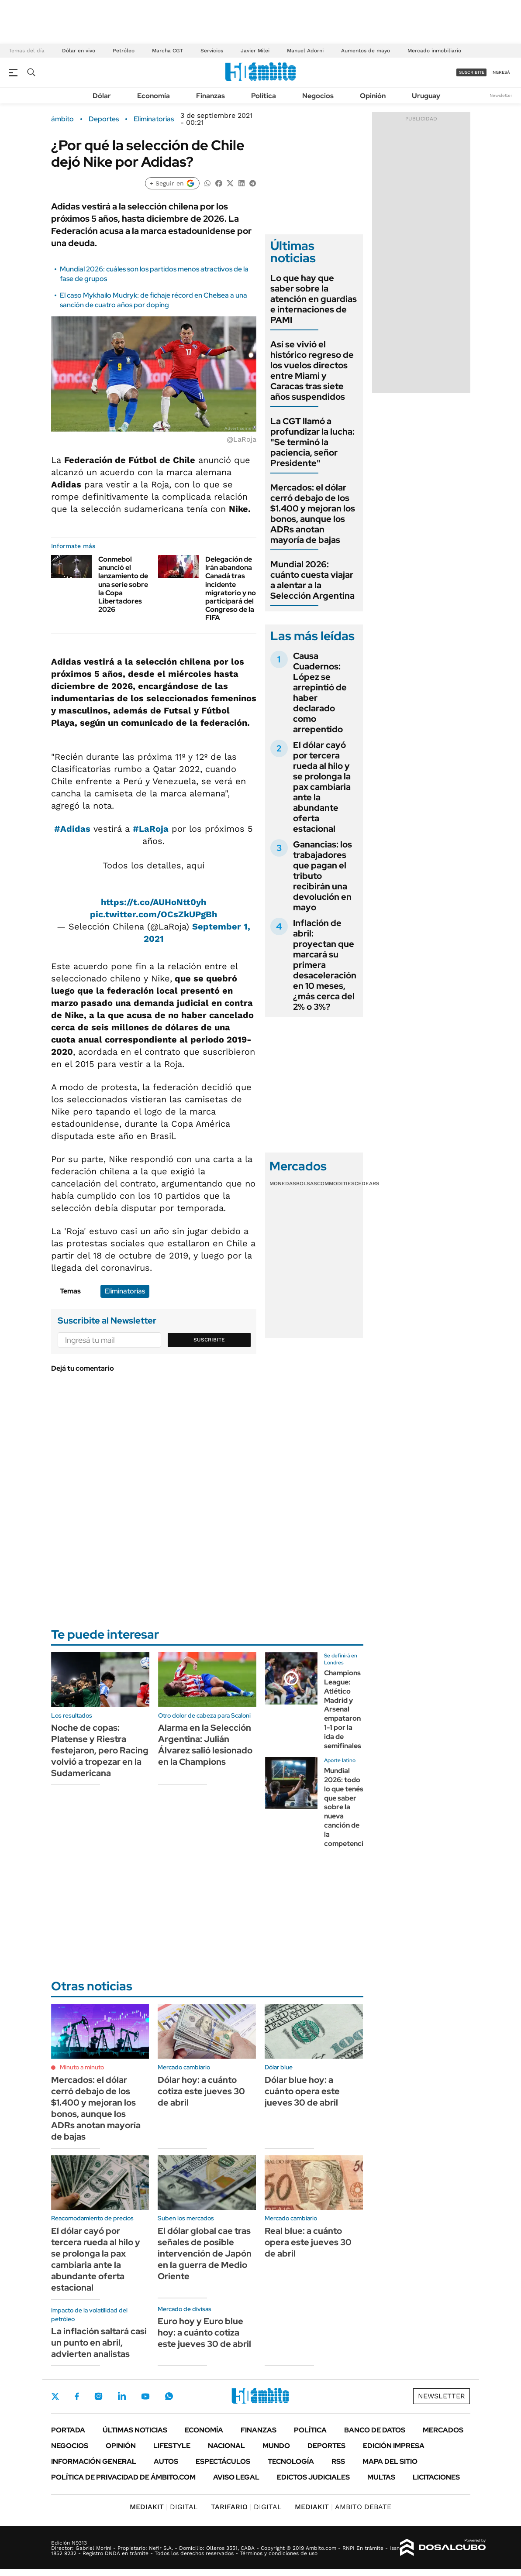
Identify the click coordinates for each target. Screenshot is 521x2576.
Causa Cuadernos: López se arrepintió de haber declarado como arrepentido (320, 692)
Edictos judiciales (313, 2477)
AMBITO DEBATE (343, 2507)
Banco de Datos (374, 2430)
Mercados (443, 2430)
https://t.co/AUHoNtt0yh (153, 902)
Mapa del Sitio (389, 2461)
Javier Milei (255, 51)
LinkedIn (122, 2396)
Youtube (145, 2396)
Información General (93, 2461)
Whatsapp (169, 2396)
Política (263, 95)
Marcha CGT (167, 51)
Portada (68, 2430)
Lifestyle (171, 2445)
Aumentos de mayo (365, 51)
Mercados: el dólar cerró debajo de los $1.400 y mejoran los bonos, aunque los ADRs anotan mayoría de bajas (312, 513)
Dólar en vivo (78, 51)
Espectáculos (223, 2461)
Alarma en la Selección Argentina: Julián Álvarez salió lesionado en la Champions (205, 1744)
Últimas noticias (135, 2430)
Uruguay (426, 95)
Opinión (373, 95)
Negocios (318, 95)
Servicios (211, 51)
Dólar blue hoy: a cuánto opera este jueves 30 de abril (302, 2091)
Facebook (77, 2396)
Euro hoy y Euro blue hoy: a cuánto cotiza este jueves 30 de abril (204, 2332)
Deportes (104, 119)
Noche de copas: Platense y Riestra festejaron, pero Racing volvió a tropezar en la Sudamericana (99, 1750)
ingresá (500, 72)
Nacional (226, 2445)
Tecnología (291, 2461)
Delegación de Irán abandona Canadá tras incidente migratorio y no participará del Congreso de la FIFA (230, 588)
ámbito (62, 119)
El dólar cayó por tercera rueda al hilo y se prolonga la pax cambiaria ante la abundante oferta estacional (322, 786)
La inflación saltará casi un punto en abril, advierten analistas (99, 2343)
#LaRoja (151, 828)
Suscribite (209, 1340)
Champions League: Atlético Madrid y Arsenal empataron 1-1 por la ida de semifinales (342, 1709)
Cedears (367, 1183)
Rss (338, 2461)
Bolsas (306, 1183)
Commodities (336, 1183)
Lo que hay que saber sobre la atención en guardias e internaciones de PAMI (313, 299)
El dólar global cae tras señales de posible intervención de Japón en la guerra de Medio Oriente (205, 2253)
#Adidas (72, 828)
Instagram (98, 2396)
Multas (381, 2477)
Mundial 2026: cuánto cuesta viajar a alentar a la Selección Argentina (312, 580)
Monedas (282, 1183)
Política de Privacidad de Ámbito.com (123, 2477)
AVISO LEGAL (236, 2477)
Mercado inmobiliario (434, 51)
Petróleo (124, 51)
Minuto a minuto (82, 2067)
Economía (153, 95)
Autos (166, 2461)
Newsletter (501, 95)
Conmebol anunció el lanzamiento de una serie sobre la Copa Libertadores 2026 (123, 584)
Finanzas (210, 95)
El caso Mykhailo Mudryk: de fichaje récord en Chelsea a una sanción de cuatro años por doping (153, 300)
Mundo (276, 2445)
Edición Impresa (393, 2445)
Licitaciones (436, 2477)
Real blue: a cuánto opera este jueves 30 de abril (308, 2242)
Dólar (102, 95)
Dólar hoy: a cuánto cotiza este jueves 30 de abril (201, 2091)
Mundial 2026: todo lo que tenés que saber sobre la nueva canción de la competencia (345, 1807)
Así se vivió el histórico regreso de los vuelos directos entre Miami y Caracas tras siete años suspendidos (312, 370)
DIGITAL (164, 2507)
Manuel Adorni (305, 51)
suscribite (471, 72)
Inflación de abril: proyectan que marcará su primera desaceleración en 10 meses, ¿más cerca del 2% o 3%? (324, 964)
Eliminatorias (154, 119)
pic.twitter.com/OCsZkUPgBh (153, 914)
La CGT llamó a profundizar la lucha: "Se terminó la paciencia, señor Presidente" (312, 442)
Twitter (55, 2396)
